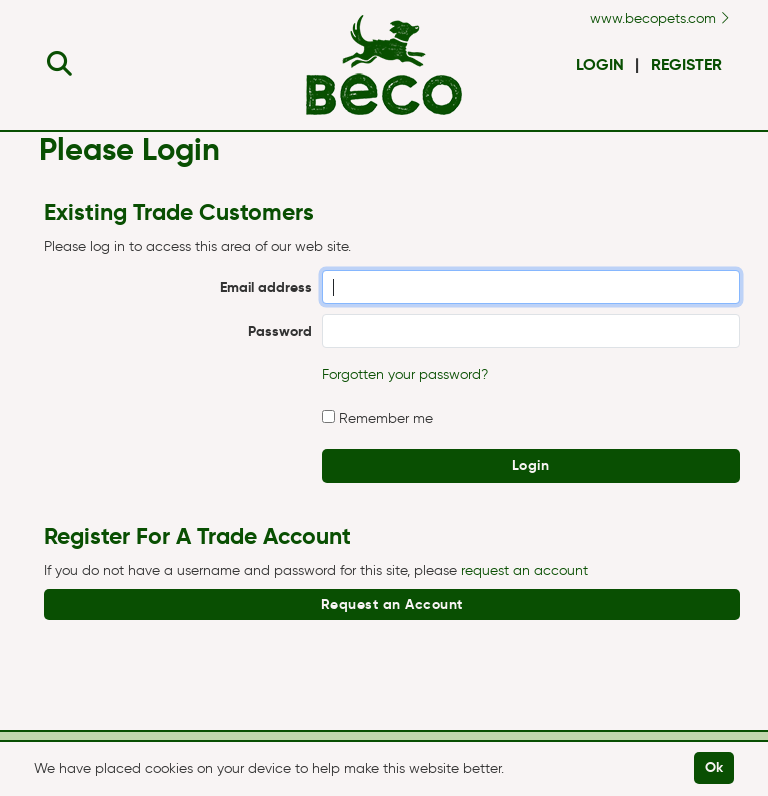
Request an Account (392, 604)
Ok (714, 767)
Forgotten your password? (405, 374)
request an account (524, 570)
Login (600, 64)
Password (280, 331)
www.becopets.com (659, 18)
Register (686, 64)
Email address (266, 287)
